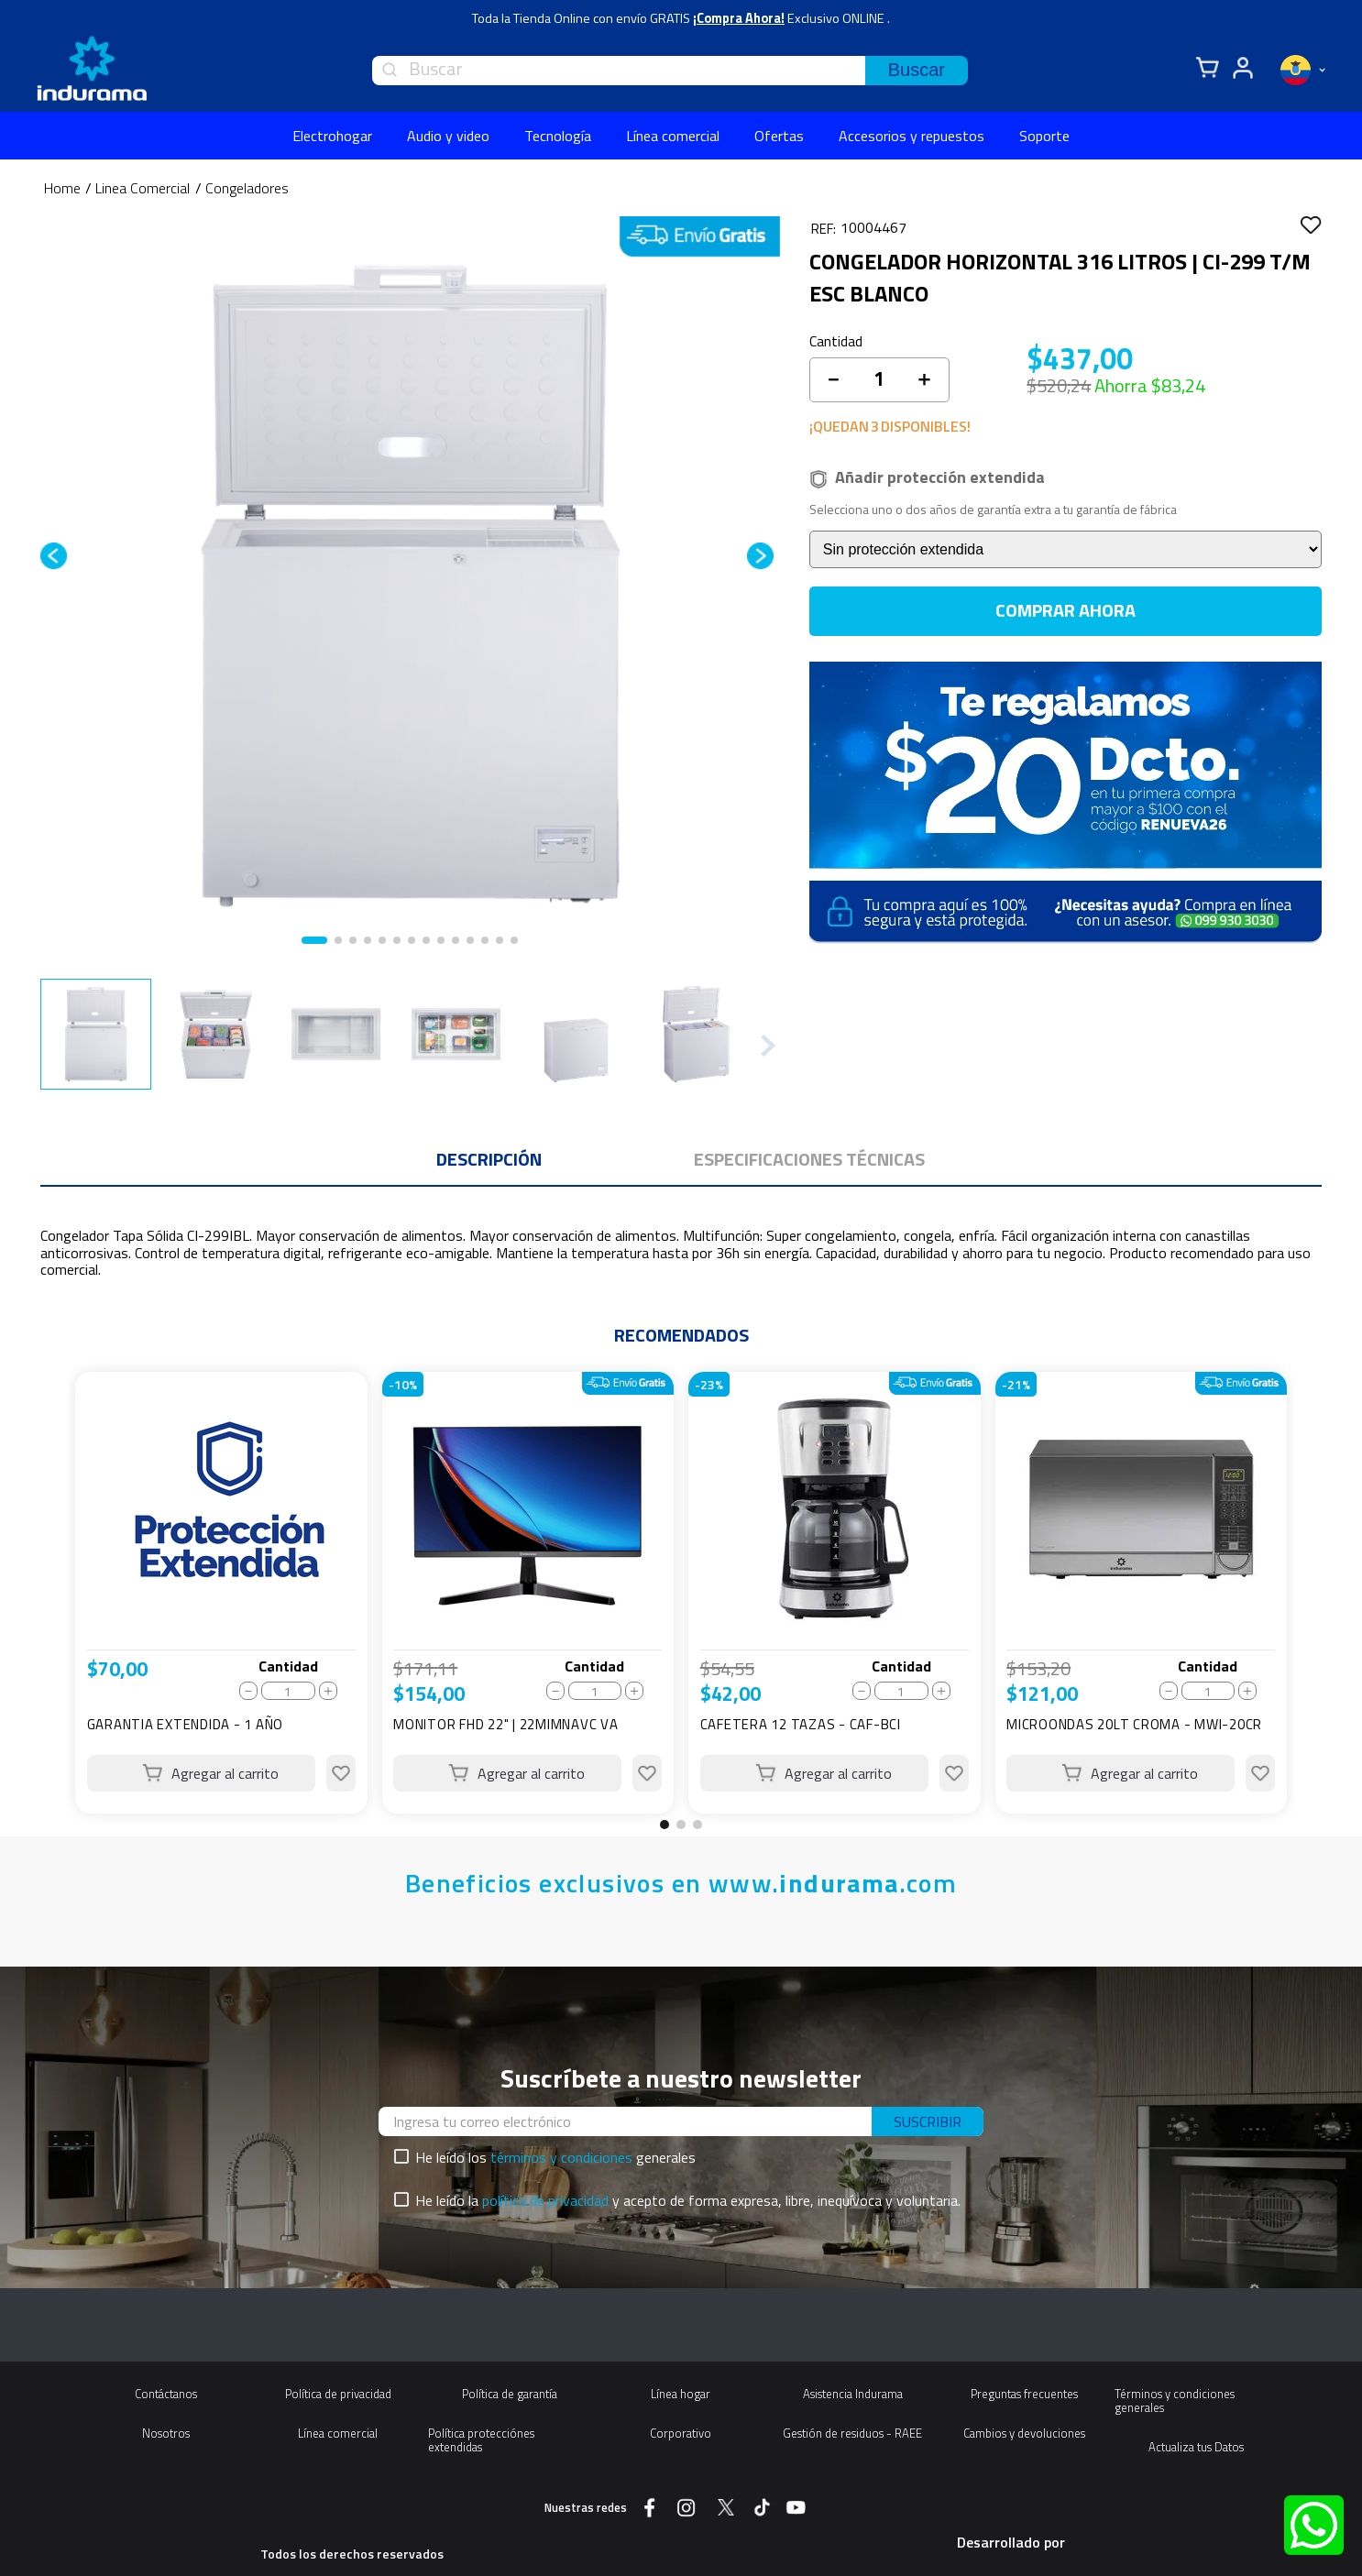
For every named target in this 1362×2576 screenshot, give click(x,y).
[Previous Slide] (49, 1599)
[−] (833, 379)
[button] (664, 1824)
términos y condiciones (561, 2157)
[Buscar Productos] (916, 70)
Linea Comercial (142, 188)
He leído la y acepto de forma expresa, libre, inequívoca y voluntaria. (688, 2200)
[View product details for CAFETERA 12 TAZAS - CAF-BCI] (834, 1593)
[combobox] (670, 70)
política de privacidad (545, 2200)
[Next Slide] (1312, 1599)
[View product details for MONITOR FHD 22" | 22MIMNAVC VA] (528, 1593)
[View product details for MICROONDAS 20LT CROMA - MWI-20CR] (1141, 1593)
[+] (924, 379)
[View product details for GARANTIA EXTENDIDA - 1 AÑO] (221, 1593)
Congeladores (247, 188)
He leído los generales (555, 2157)
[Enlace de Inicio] (62, 188)
